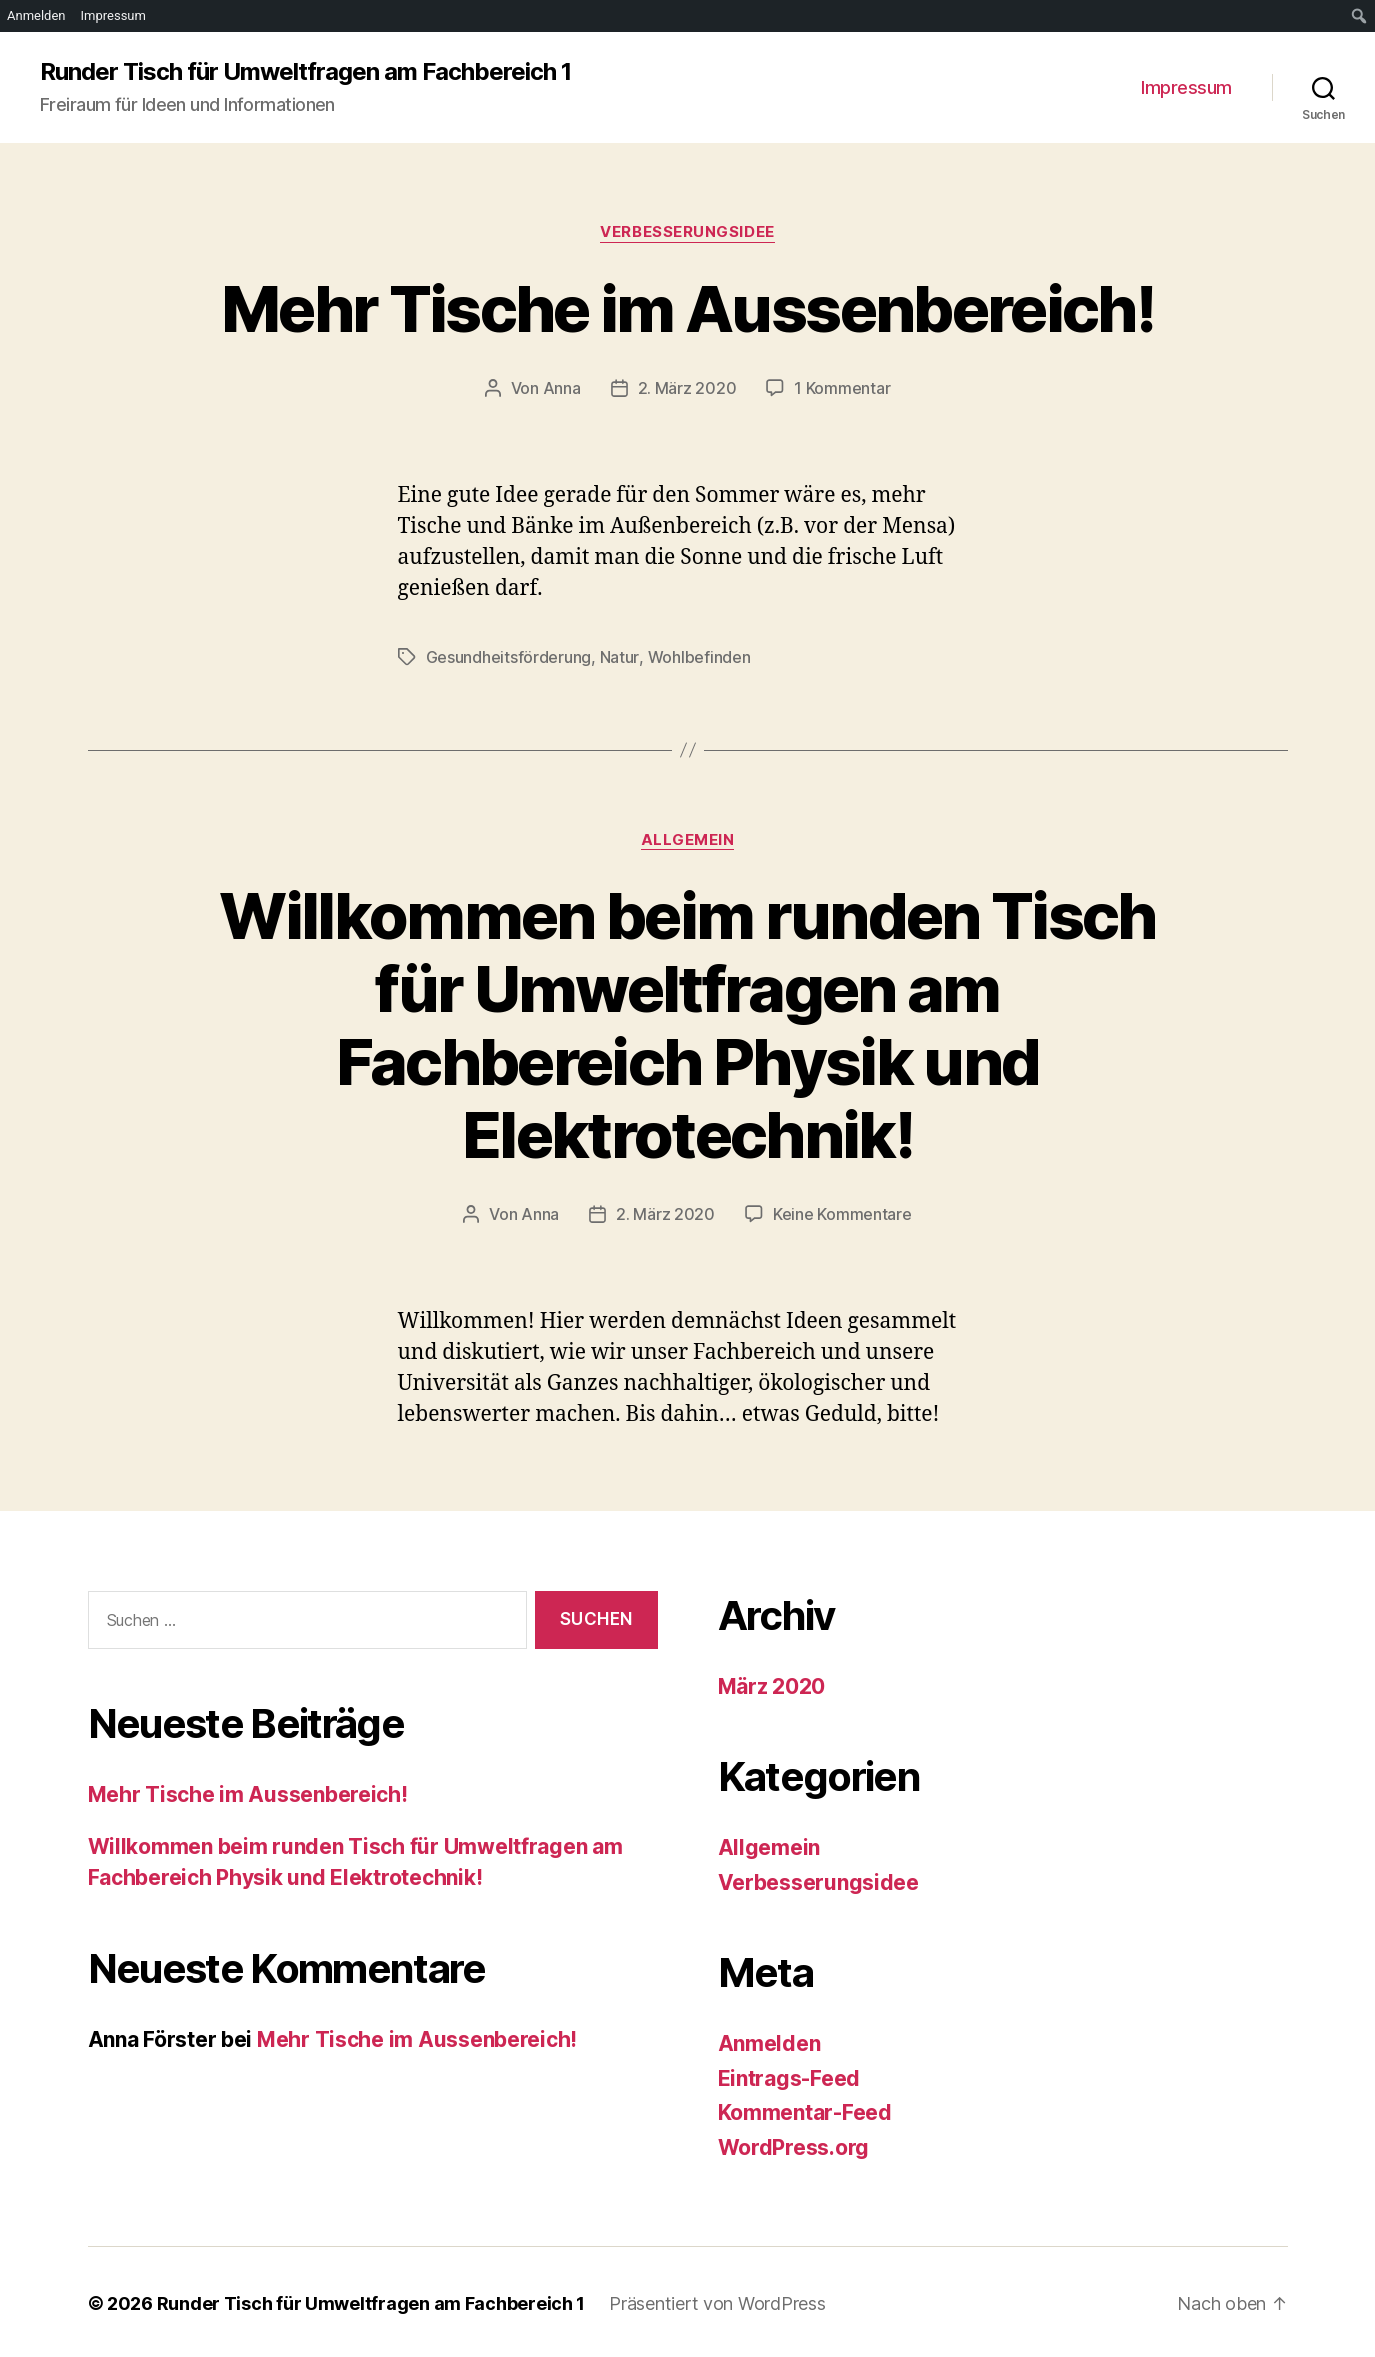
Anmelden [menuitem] (36, 15)
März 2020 (772, 1683)
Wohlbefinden (698, 656)
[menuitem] (1359, 16)
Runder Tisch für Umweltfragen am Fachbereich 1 (305, 72)
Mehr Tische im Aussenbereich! (687, 308)
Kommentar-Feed (805, 2109)
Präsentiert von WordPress (717, 2300)
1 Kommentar (842, 388)
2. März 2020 (687, 388)
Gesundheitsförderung (509, 656)
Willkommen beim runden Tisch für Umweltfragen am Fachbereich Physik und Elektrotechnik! (687, 1023)
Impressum (1186, 87)
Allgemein (688, 838)
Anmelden (769, 2040)
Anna (562, 388)
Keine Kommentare (842, 1212)
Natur (619, 656)
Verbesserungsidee (687, 232)
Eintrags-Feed (789, 2075)
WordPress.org (794, 2144)
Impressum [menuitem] (113, 15)
